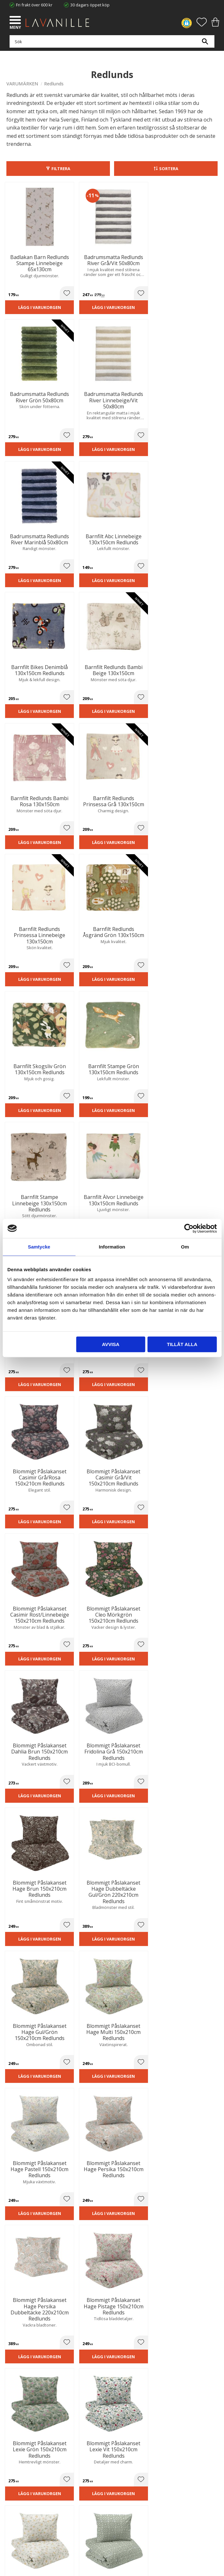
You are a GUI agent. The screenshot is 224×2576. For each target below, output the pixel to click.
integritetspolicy (121, 2275)
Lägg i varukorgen (30, 300)
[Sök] (204, 45)
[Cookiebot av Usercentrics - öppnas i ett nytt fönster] (189, 1228)
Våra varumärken (22, 2451)
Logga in (14, 2509)
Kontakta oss (18, 2437)
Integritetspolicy (21, 2431)
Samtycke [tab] (39, 1246)
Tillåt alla (182, 1344)
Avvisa (111, 1344)
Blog (10, 2444)
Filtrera (60, 168)
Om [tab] (185, 1246)
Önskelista (16, 2515)
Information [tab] (112, 1246)
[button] (16, 20)
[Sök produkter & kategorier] (110, 45)
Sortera (168, 168)
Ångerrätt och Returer (27, 2424)
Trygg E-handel (20, 2418)
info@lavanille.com (38, 2389)
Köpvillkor (15, 2485)
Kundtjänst (16, 2479)
